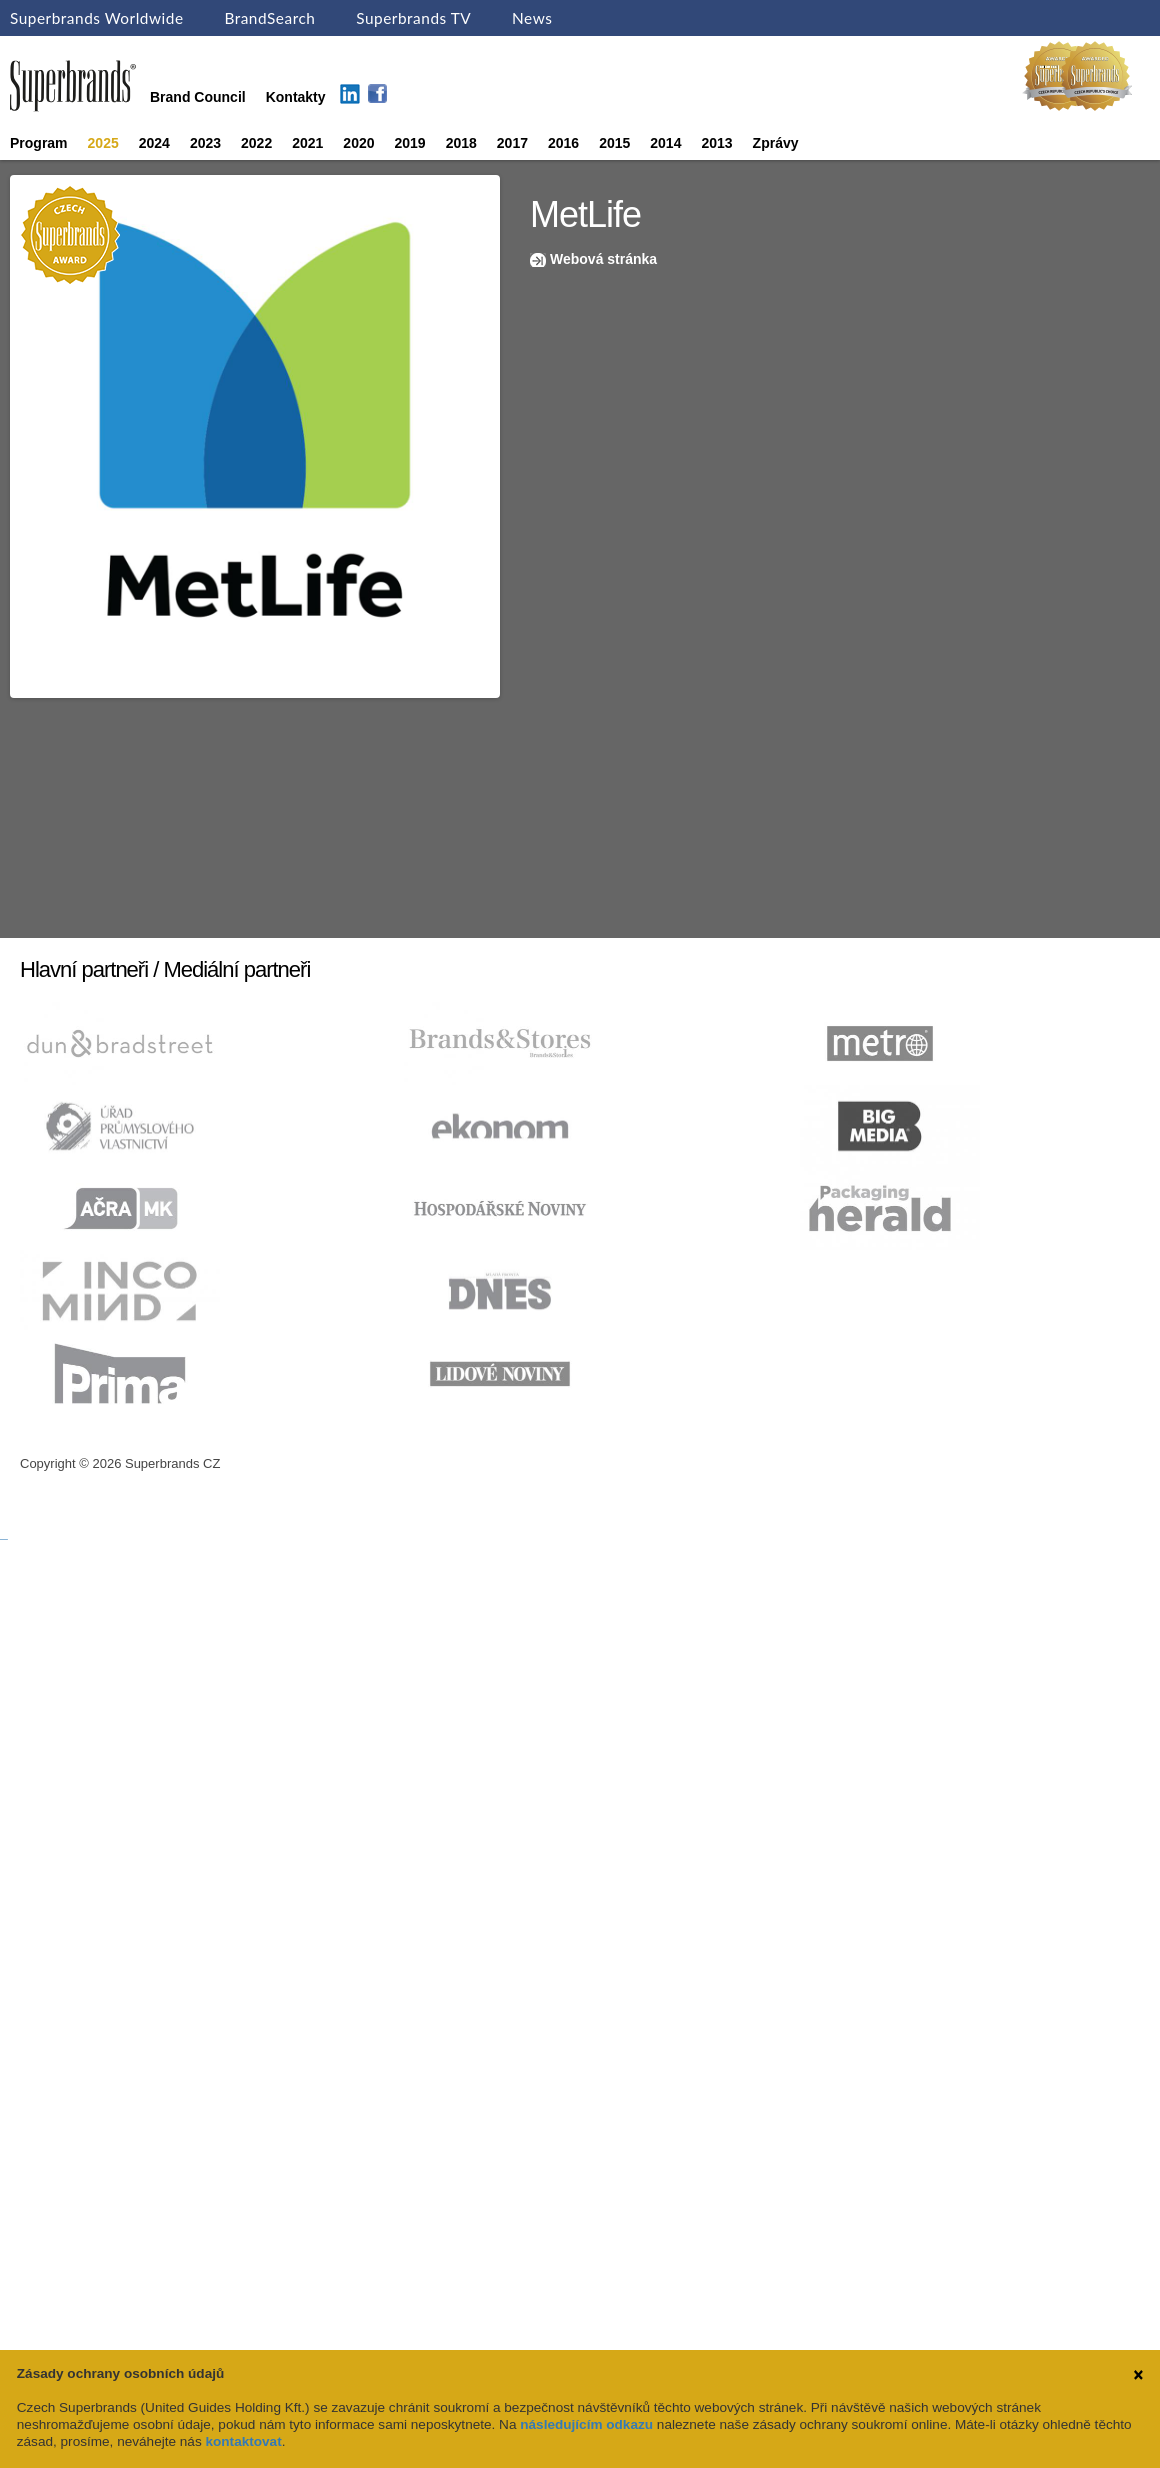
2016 (563, 143)
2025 (103, 143)
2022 (256, 143)
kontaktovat (243, 2441)
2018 (461, 143)
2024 (154, 143)
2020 (358, 143)
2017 (512, 143)
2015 (614, 143)
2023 (205, 143)
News (532, 18)
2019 (410, 143)
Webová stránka (603, 259)
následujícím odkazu (586, 2424)
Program (39, 143)
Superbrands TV (413, 18)
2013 (716, 143)
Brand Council (198, 97)
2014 (665, 143)
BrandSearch (269, 18)
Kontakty (296, 97)
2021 (307, 143)
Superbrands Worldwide (97, 18)
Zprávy (776, 143)
